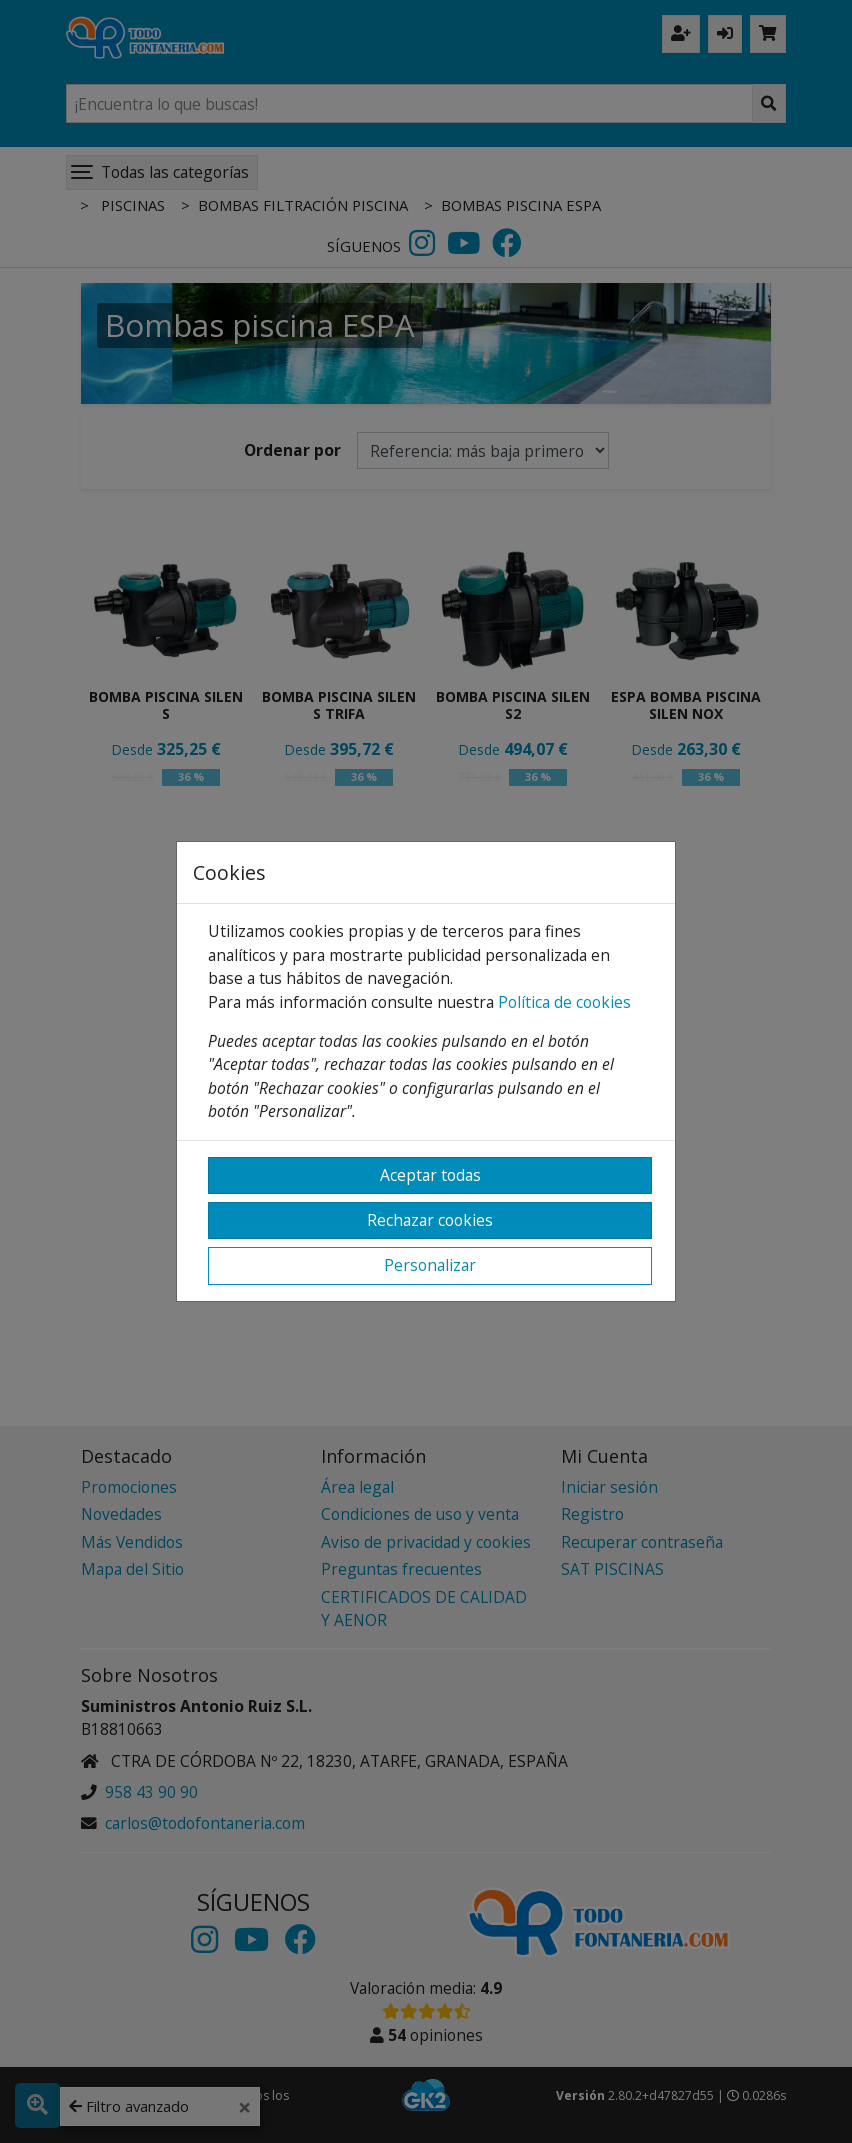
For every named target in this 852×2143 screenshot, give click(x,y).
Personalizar (430, 1265)
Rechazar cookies (430, 1220)
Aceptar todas (430, 1175)
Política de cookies (564, 1002)
